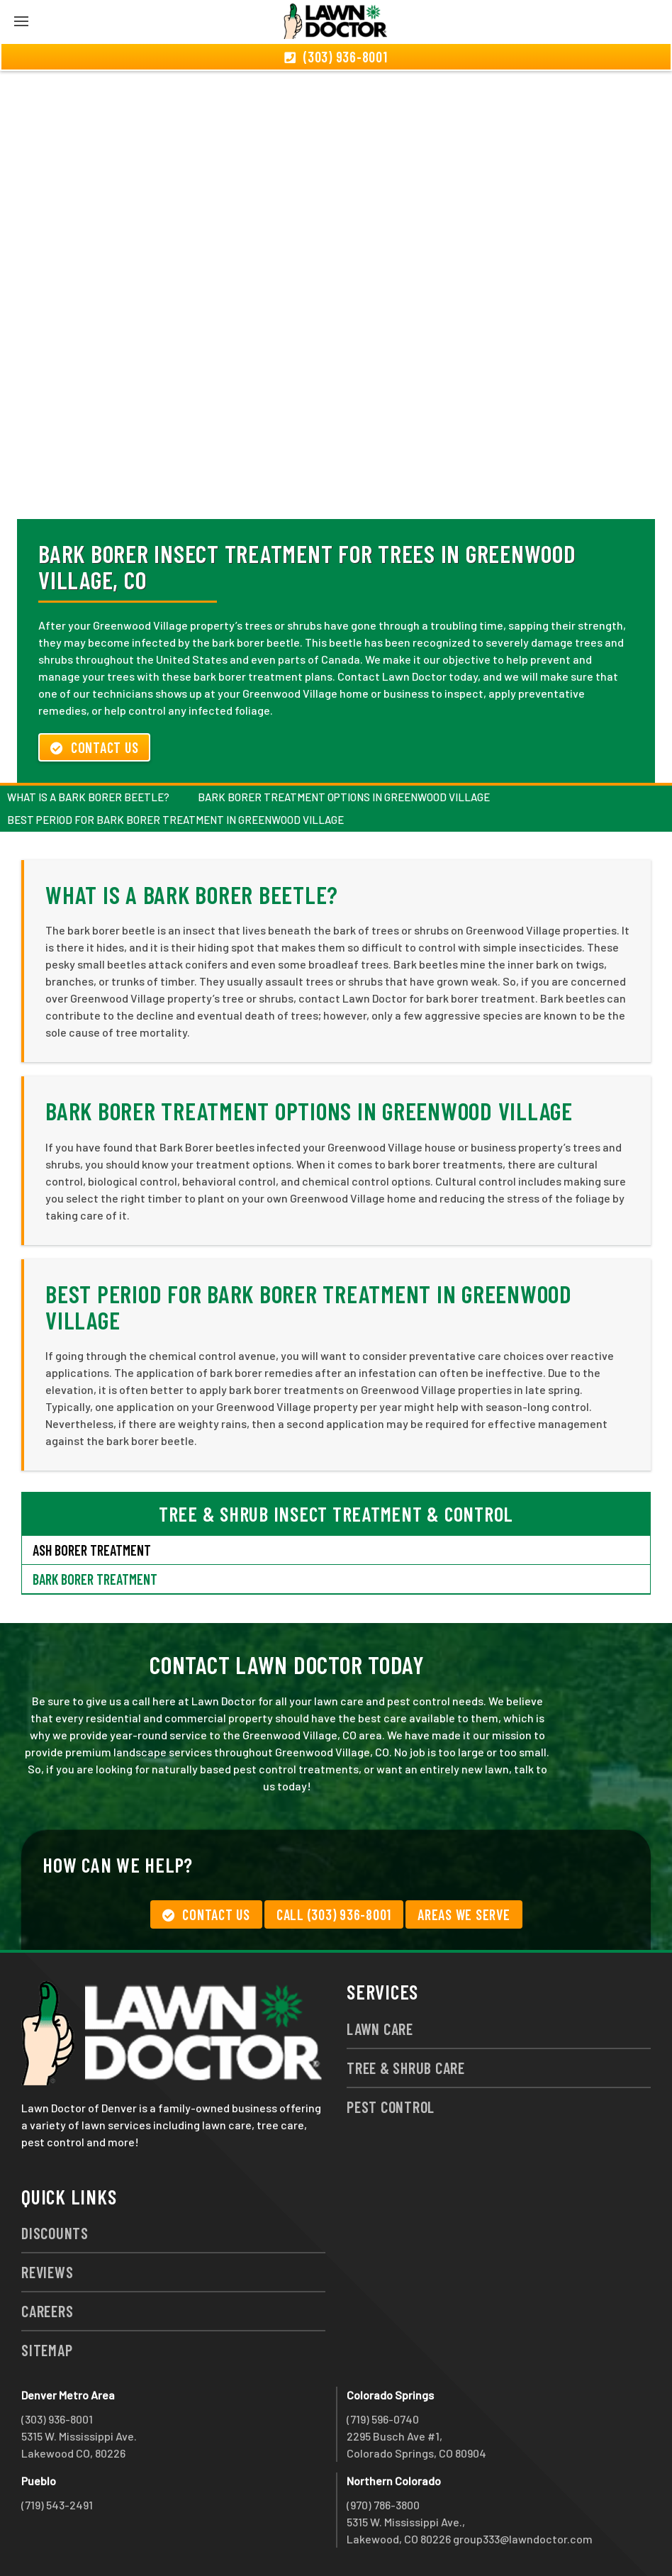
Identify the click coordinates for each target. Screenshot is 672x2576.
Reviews (47, 2272)
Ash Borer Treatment (92, 1550)
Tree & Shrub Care (406, 2067)
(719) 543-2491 (57, 2504)
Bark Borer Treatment (95, 1579)
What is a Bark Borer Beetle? (88, 797)
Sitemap (46, 2350)
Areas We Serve (464, 1914)
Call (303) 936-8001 (333, 1914)
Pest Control (391, 2106)
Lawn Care (380, 2028)
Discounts (55, 2233)
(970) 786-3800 (383, 2504)
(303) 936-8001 (57, 2419)
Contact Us (94, 747)
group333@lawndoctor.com (523, 2539)
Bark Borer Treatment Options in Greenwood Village (344, 797)
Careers (47, 2311)
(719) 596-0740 (383, 2419)
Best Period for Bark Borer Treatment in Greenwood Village (175, 819)
